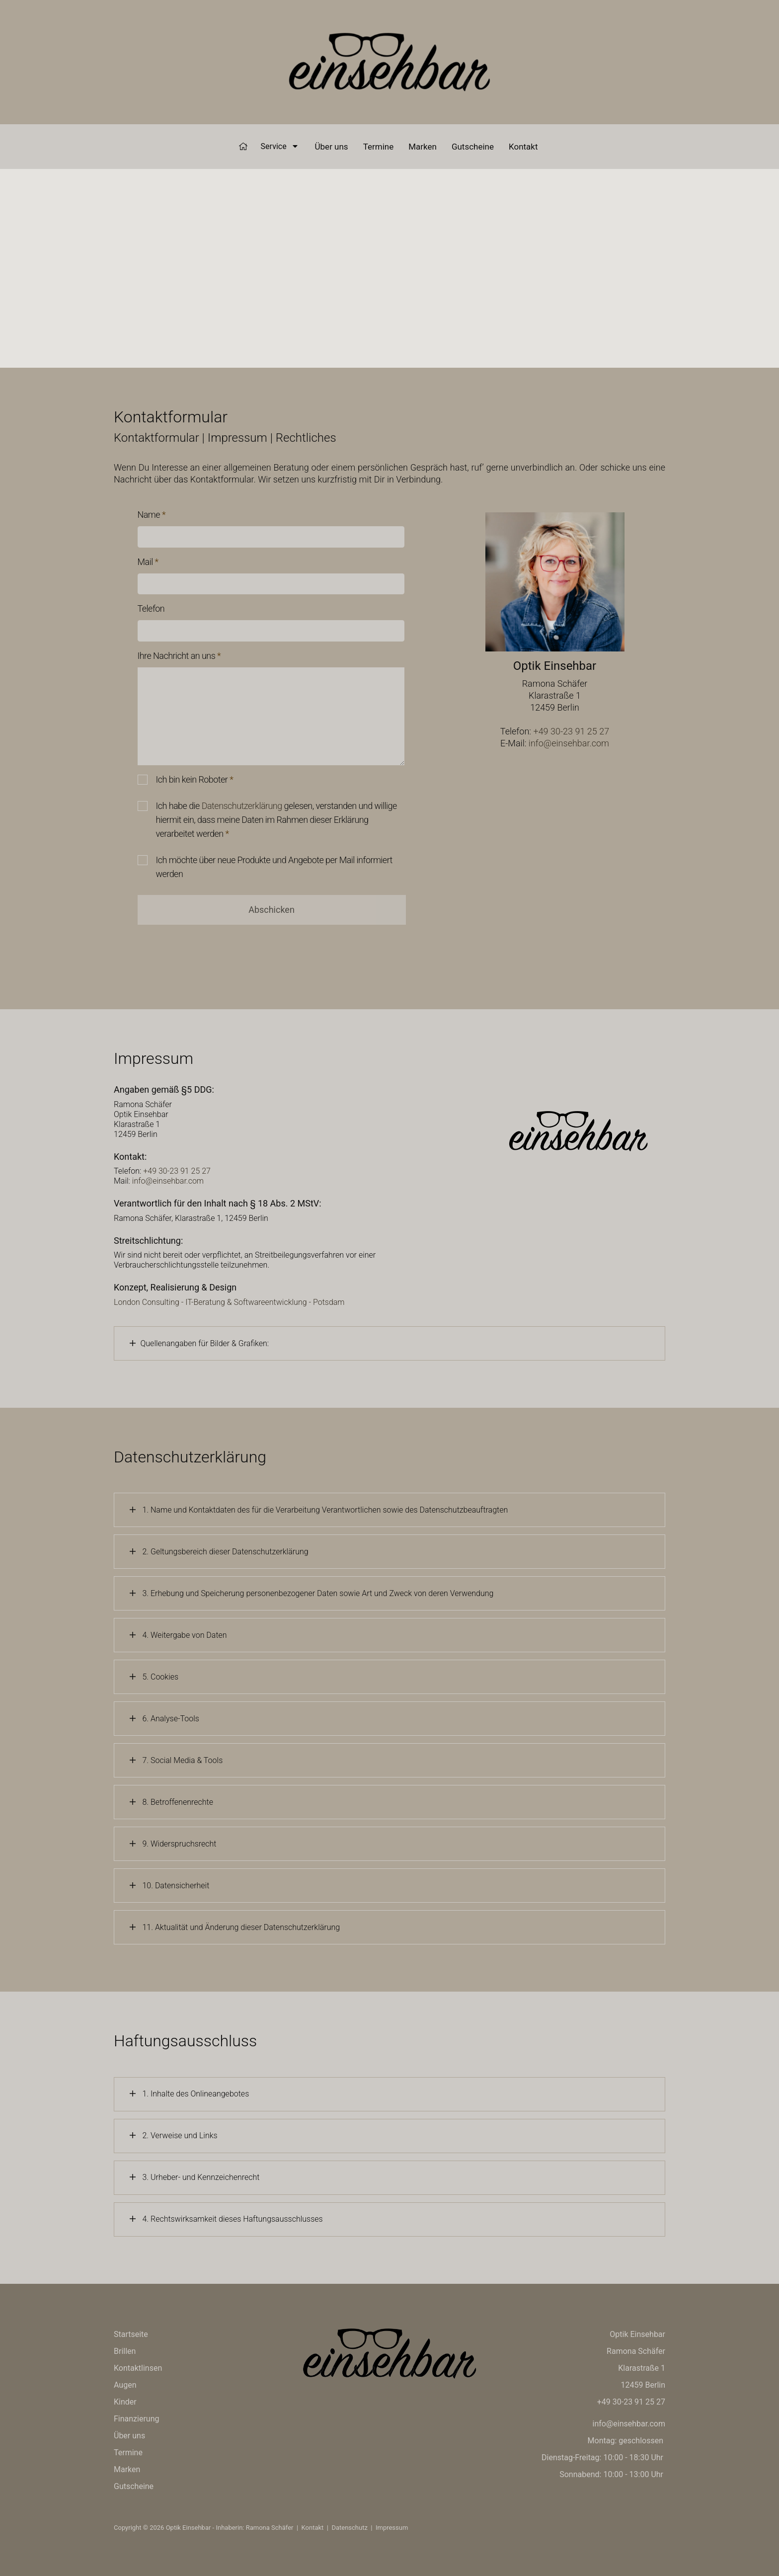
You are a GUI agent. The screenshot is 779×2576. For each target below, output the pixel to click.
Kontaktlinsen (138, 2368)
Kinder (125, 2402)
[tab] (389, 1343)
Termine (378, 147)
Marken (422, 147)
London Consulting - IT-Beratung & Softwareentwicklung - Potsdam (229, 1302)
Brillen (125, 2351)
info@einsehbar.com (569, 743)
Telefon (151, 608)
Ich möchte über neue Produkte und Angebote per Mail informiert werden (274, 867)
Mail (148, 562)
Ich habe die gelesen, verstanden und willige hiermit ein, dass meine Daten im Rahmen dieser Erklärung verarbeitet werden (276, 820)
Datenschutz (349, 2527)
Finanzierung (136, 2418)
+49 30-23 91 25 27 (571, 731)
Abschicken (271, 909)
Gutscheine (473, 147)
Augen (125, 2385)
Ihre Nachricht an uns (179, 655)
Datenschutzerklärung (242, 806)
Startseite (131, 2334)
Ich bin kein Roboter (195, 779)
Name (152, 514)
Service (279, 146)
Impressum (392, 2527)
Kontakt (523, 147)
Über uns (331, 147)
